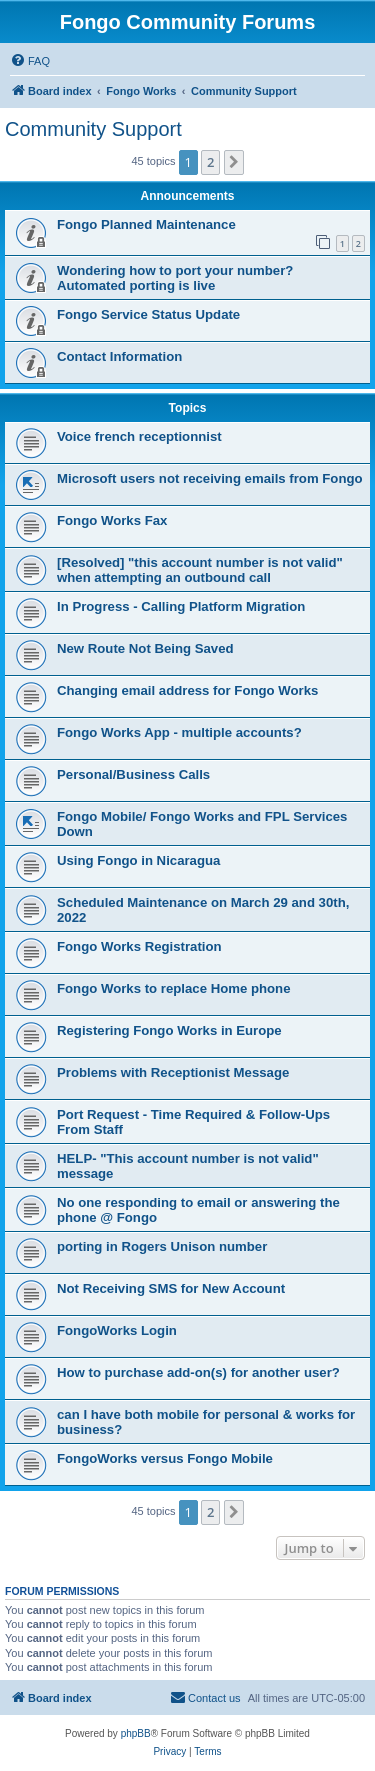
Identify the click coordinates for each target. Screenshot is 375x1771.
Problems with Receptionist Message (173, 1072)
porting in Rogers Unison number (162, 1246)
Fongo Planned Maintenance (146, 224)
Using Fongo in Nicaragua (138, 860)
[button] (234, 162)
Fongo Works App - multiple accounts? (179, 732)
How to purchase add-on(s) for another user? (198, 1372)
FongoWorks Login (117, 1330)
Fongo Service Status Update (148, 314)
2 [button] (210, 162)
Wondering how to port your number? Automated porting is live (175, 278)
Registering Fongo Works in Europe (169, 1030)
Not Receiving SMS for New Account (171, 1288)
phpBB (136, 1733)
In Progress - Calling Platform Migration (181, 606)
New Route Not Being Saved (145, 648)
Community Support (93, 129)
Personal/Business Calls (133, 774)
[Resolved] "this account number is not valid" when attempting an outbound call (200, 570)
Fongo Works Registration (139, 946)
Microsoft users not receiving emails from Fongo (210, 478)
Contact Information (119, 356)
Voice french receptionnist (139, 436)
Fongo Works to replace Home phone (174, 988)
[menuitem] (30, 61)
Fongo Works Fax (112, 520)
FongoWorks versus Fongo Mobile (165, 1458)
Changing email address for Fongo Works (187, 690)
